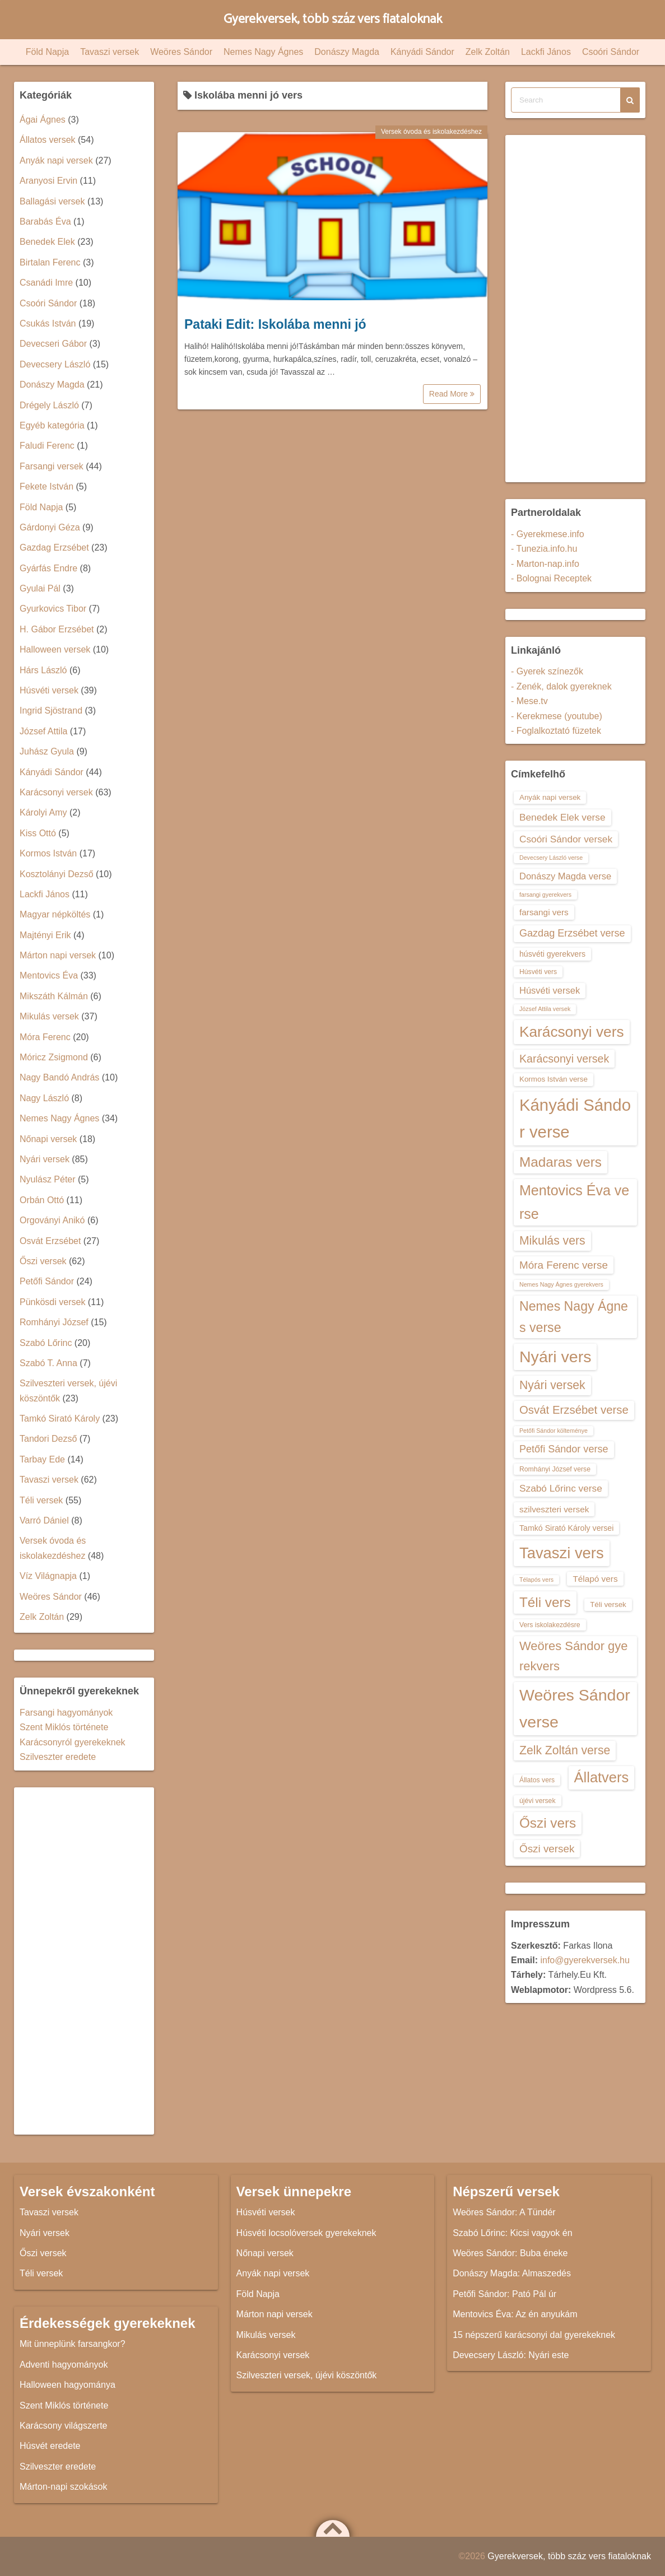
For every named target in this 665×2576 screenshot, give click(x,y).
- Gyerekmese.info (547, 534)
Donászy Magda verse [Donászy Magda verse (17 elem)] (565, 876)
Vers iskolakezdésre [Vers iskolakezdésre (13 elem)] (549, 1625)
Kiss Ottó (38, 833)
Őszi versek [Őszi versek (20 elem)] (546, 1849)
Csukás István (48, 323)
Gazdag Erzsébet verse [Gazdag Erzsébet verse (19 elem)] (572, 933)
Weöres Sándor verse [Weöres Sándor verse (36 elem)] (574, 1708)
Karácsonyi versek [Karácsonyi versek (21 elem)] (564, 1058)
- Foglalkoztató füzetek (556, 730)
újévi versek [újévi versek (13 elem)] (537, 1801)
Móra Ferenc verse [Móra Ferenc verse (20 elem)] (563, 1265)
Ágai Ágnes (43, 119)
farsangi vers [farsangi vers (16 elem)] (544, 912)
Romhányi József (54, 1322)
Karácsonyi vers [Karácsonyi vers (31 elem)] (571, 1031)
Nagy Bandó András (59, 1077)
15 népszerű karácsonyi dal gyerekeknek (534, 2335)
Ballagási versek (52, 201)
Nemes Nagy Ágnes (263, 52)
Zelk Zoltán (488, 52)
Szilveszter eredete (58, 1757)
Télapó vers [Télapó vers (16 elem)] (595, 1578)
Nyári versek (44, 1159)
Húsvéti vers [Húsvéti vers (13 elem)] (538, 972)
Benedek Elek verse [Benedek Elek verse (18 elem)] (562, 817)
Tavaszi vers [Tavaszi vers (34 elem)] (561, 1553)
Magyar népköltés (55, 914)
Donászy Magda (346, 52)
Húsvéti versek (49, 690)
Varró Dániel (44, 1520)
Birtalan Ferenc (50, 262)
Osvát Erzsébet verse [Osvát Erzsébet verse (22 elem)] (574, 1410)
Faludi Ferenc (47, 445)
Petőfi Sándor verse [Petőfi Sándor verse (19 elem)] (563, 1449)
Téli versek (41, 1500)
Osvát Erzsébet (50, 1241)
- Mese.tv (529, 701)
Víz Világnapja (48, 1576)
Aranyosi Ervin (48, 180)
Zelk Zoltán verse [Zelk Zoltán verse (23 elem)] (564, 1750)
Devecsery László (55, 364)
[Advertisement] (84, 1961)
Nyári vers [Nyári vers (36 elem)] (555, 1357)
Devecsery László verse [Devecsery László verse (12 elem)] (551, 857)
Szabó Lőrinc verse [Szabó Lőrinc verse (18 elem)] (560, 1488)
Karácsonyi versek (56, 792)
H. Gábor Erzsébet (57, 629)
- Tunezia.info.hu (544, 548)
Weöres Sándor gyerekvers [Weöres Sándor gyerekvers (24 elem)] (573, 1656)
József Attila (43, 731)
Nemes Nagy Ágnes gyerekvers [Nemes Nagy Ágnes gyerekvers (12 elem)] (561, 1284)
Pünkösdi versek (52, 1302)
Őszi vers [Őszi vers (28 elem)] (547, 1822)
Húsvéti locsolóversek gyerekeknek (306, 2233)
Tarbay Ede (42, 1459)
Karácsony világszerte (64, 2425)
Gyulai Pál (40, 588)
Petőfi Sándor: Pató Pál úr (504, 2294)
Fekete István (46, 486)
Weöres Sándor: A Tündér (504, 2212)
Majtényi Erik (45, 935)
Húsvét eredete (50, 2446)
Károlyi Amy (43, 812)
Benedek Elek (47, 241)
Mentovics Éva (49, 975)
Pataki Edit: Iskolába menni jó (275, 324)
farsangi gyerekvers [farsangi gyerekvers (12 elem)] (545, 894)
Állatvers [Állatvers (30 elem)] (601, 1777)
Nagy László (44, 1098)
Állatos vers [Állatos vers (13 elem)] (537, 1780)
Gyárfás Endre (48, 568)
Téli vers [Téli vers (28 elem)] (545, 1602)
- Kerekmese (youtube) (556, 716)
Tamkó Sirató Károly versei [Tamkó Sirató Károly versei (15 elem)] (566, 1528)
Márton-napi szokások (64, 2486)
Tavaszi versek (109, 52)
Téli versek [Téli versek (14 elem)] (608, 1604)
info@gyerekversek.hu (584, 1960)
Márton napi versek (58, 955)
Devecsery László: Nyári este (511, 2355)
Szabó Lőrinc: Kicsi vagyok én (512, 2233)
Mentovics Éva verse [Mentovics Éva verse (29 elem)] (574, 1201)
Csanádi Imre (46, 282)
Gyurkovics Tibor (53, 608)
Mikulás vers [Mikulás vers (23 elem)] (552, 1240)
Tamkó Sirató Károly (60, 1418)
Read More (452, 393)
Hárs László (43, 670)
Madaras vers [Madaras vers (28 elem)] (560, 1162)
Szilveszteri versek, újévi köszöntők (306, 2375)
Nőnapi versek (48, 1139)
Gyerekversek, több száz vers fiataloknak (332, 19)
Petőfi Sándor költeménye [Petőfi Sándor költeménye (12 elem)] (553, 1430)
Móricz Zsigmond (54, 1057)
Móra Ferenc (45, 1037)
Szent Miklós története (64, 1727)
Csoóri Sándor (610, 52)
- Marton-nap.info (545, 564)
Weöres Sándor (181, 52)
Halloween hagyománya (67, 2384)
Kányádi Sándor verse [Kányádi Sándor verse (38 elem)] (575, 1118)
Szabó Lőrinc (46, 1343)
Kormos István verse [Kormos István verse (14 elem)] (553, 1079)
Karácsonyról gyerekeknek (72, 1742)
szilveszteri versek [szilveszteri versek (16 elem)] (554, 1509)
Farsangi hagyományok (66, 1712)
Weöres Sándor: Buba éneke (510, 2253)
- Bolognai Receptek (551, 578)
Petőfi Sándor (47, 1281)
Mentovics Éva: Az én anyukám (515, 2314)
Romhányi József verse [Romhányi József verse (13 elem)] (554, 1469)
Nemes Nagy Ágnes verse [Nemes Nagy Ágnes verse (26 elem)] (573, 1317)
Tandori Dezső (48, 1438)
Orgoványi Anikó (52, 1220)
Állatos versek (48, 140)
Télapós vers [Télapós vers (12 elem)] (536, 1579)
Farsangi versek (51, 466)
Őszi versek (43, 1261)
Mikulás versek (49, 1016)
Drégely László (49, 405)
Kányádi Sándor (422, 52)
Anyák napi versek (56, 160)
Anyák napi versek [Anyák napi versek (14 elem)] (549, 797)
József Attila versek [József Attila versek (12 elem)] (544, 1008)
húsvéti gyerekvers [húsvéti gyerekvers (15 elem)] (552, 953)
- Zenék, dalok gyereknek (561, 686)
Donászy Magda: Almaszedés (512, 2273)
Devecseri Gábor (53, 343)
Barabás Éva (45, 221)
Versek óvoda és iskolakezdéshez (431, 132)
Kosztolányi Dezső (57, 874)
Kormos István (48, 853)
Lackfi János (546, 52)
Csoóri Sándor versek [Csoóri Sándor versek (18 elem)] (565, 839)
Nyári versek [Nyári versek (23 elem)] (552, 1384)
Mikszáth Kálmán (54, 996)
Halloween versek (55, 649)
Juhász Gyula (47, 751)
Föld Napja (47, 52)
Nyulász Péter (48, 1179)
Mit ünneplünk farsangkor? (72, 2344)
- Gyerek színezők (547, 671)
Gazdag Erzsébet (54, 547)
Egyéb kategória (52, 425)
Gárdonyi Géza (50, 527)
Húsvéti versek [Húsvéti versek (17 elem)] (549, 990)
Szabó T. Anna (48, 1363)
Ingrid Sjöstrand (51, 710)
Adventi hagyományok (64, 2364)
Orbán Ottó (42, 1200)
